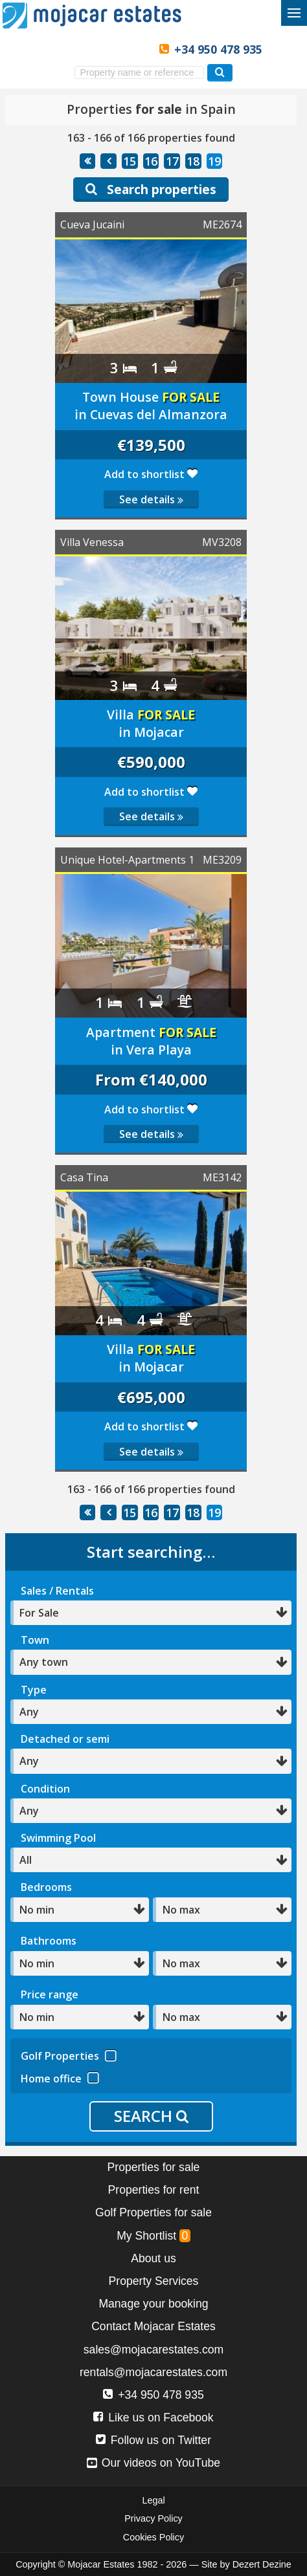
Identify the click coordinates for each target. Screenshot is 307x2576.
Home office (60, 2077)
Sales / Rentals (57, 1591)
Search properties (150, 189)
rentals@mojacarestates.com (153, 2372)
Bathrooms (48, 1941)
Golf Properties (69, 2054)
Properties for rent (153, 2189)
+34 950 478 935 (218, 49)
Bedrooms (46, 1887)
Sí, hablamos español (73, 49)
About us (153, 2258)
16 (150, 161)
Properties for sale (154, 2167)
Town (35, 1640)
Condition (45, 1789)
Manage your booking (153, 2303)
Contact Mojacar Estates (153, 2326)
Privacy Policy (153, 2518)
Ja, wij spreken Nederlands (116, 49)
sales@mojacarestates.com (153, 2349)
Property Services (154, 2281)
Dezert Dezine (262, 2564)
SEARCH (151, 2115)
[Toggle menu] (294, 13)
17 (172, 161)
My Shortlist (153, 2235)
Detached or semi (65, 1739)
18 (193, 161)
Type (34, 1690)
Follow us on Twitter (153, 2440)
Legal (153, 2500)
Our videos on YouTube (153, 2462)
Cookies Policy (153, 2537)
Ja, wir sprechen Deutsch (94, 49)
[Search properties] (220, 73)
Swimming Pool (58, 1838)
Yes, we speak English (51, 49)
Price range (49, 1994)
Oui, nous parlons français (137, 49)
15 (129, 161)
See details (151, 499)
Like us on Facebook (153, 2417)
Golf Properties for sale (153, 2212)
